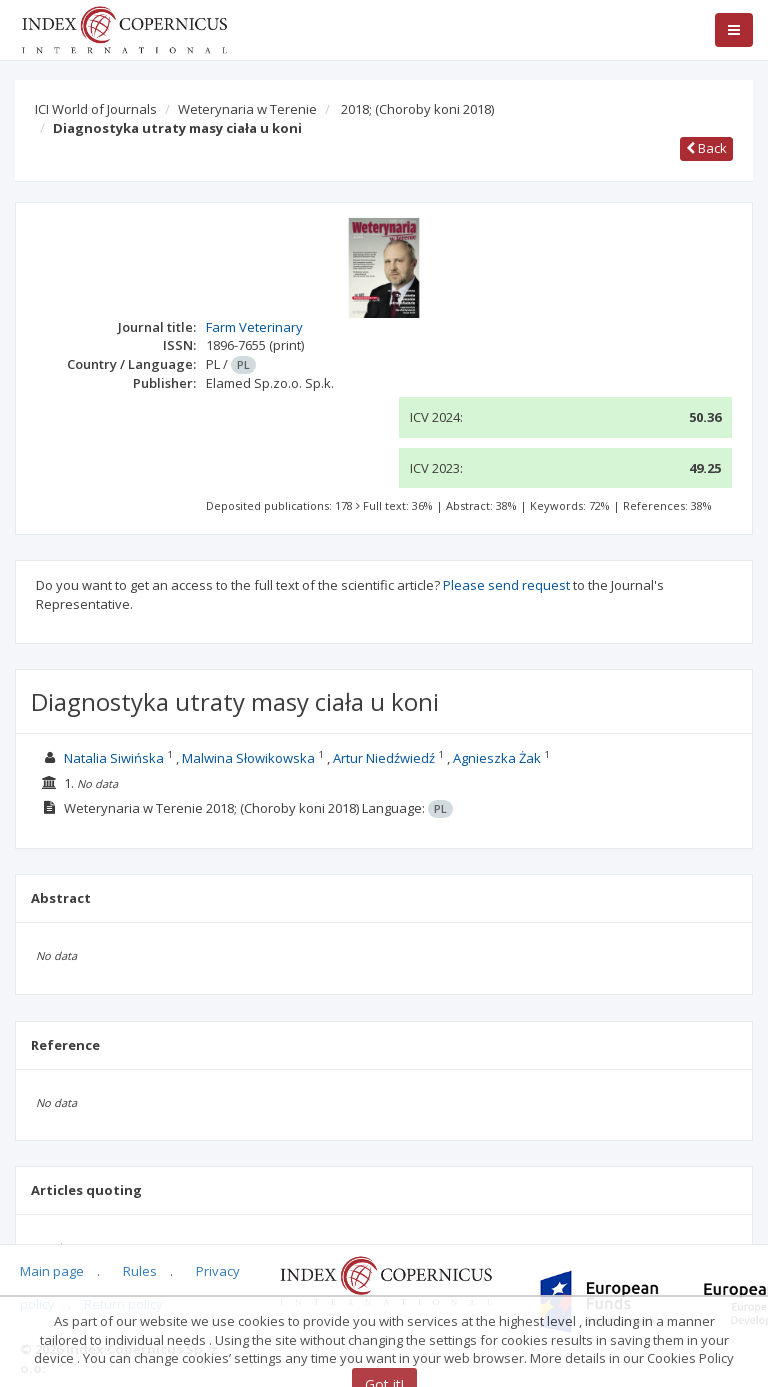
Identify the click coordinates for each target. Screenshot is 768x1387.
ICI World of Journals (96, 109)
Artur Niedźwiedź (384, 758)
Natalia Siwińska (114, 758)
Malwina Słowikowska (248, 758)
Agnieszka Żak (497, 758)
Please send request (506, 585)
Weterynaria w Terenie (247, 109)
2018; (417, 109)
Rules (140, 1271)
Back (706, 148)
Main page (52, 1271)
